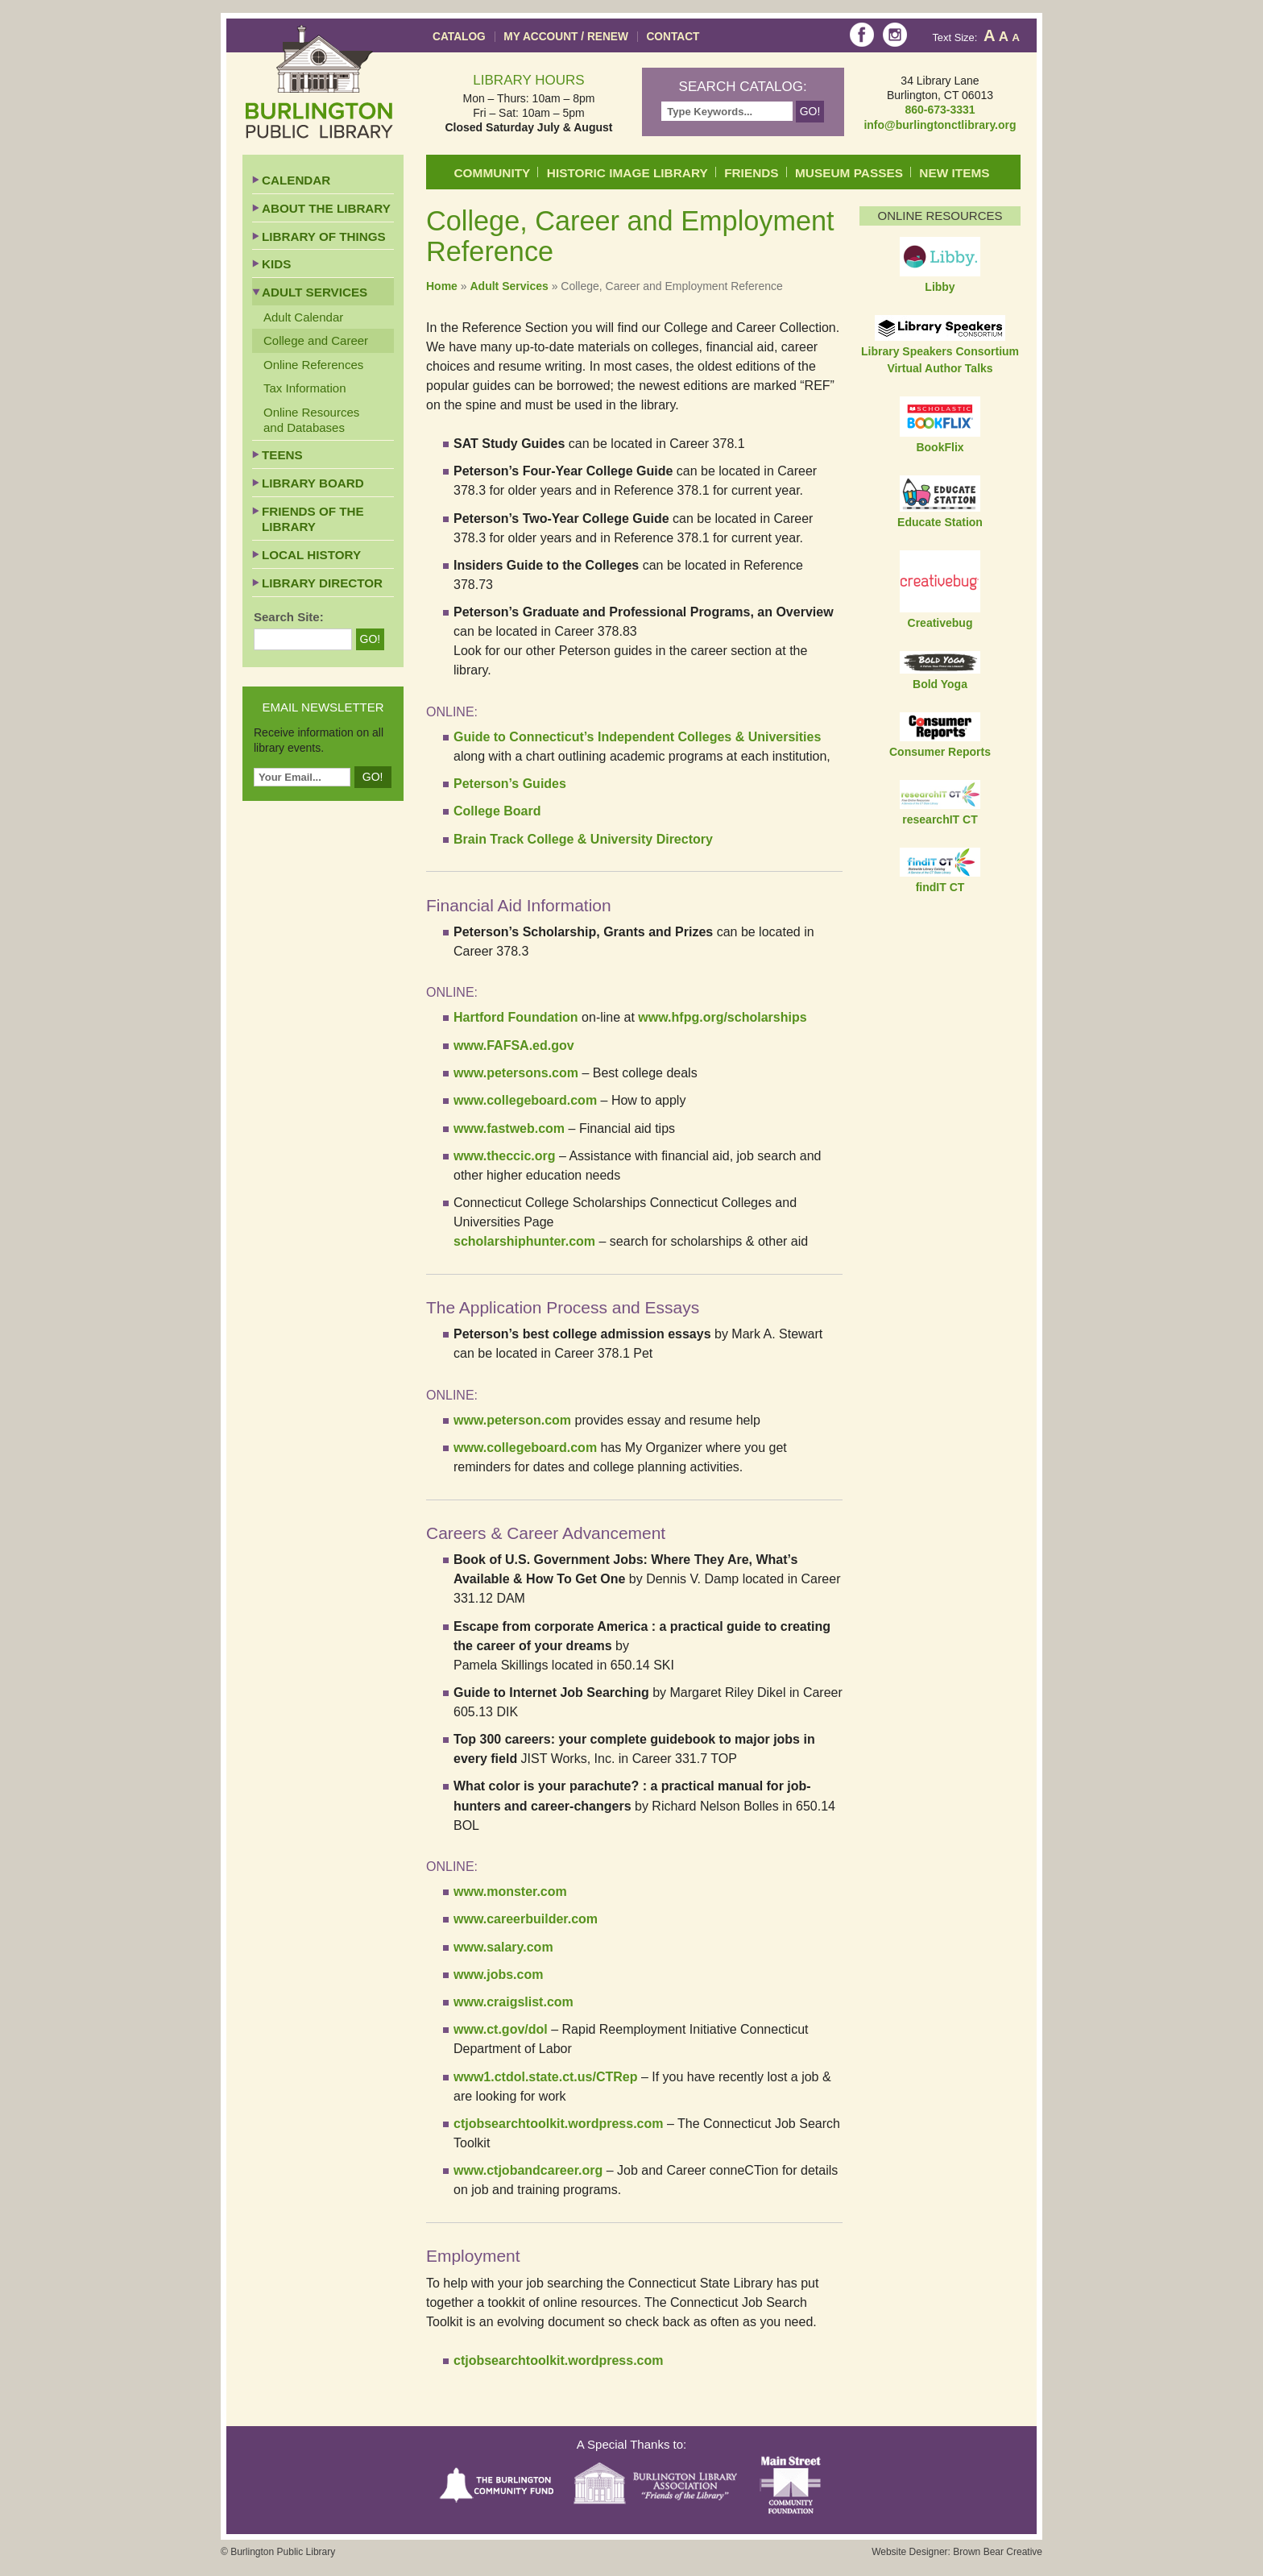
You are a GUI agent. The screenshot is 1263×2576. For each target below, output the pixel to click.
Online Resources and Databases (311, 420)
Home (442, 286)
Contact (672, 37)
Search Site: (289, 617)
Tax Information (304, 388)
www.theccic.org (504, 1156)
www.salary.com (503, 1947)
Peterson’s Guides (509, 783)
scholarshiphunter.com (524, 1241)
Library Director (322, 583)
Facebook (862, 35)
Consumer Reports (940, 751)
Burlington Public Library (319, 82)
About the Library (326, 208)
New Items (954, 173)
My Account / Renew (565, 37)
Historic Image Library (627, 173)
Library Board (313, 483)
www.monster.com (510, 1891)
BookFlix (939, 447)
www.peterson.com (512, 1420)
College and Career (315, 340)
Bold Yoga (940, 684)
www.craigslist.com (513, 2002)
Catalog (459, 37)
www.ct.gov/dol (500, 2029)
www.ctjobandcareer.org (528, 2170)
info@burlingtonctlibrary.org (939, 124)
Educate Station (940, 522)
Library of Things (324, 236)
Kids (276, 264)
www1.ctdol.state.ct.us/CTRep (545, 2077)
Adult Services (509, 286)
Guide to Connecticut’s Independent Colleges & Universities (637, 737)
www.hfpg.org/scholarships (722, 1017)
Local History (311, 555)
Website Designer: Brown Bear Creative (957, 2551)
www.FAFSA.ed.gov (513, 1045)
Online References (313, 364)
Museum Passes (849, 173)
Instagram (895, 35)
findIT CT (940, 887)
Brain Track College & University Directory (583, 839)
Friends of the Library (313, 519)
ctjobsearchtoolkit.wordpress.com (558, 2123)
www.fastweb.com (509, 1128)
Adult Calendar (303, 317)
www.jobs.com (498, 1974)
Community (492, 173)
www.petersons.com (515, 1073)
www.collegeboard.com (525, 1100)
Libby (939, 286)
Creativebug (940, 622)
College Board (499, 811)
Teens (282, 455)
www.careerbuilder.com (525, 1919)
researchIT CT (939, 819)
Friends (751, 173)
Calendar (296, 180)
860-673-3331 (940, 109)
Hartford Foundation (515, 1017)
